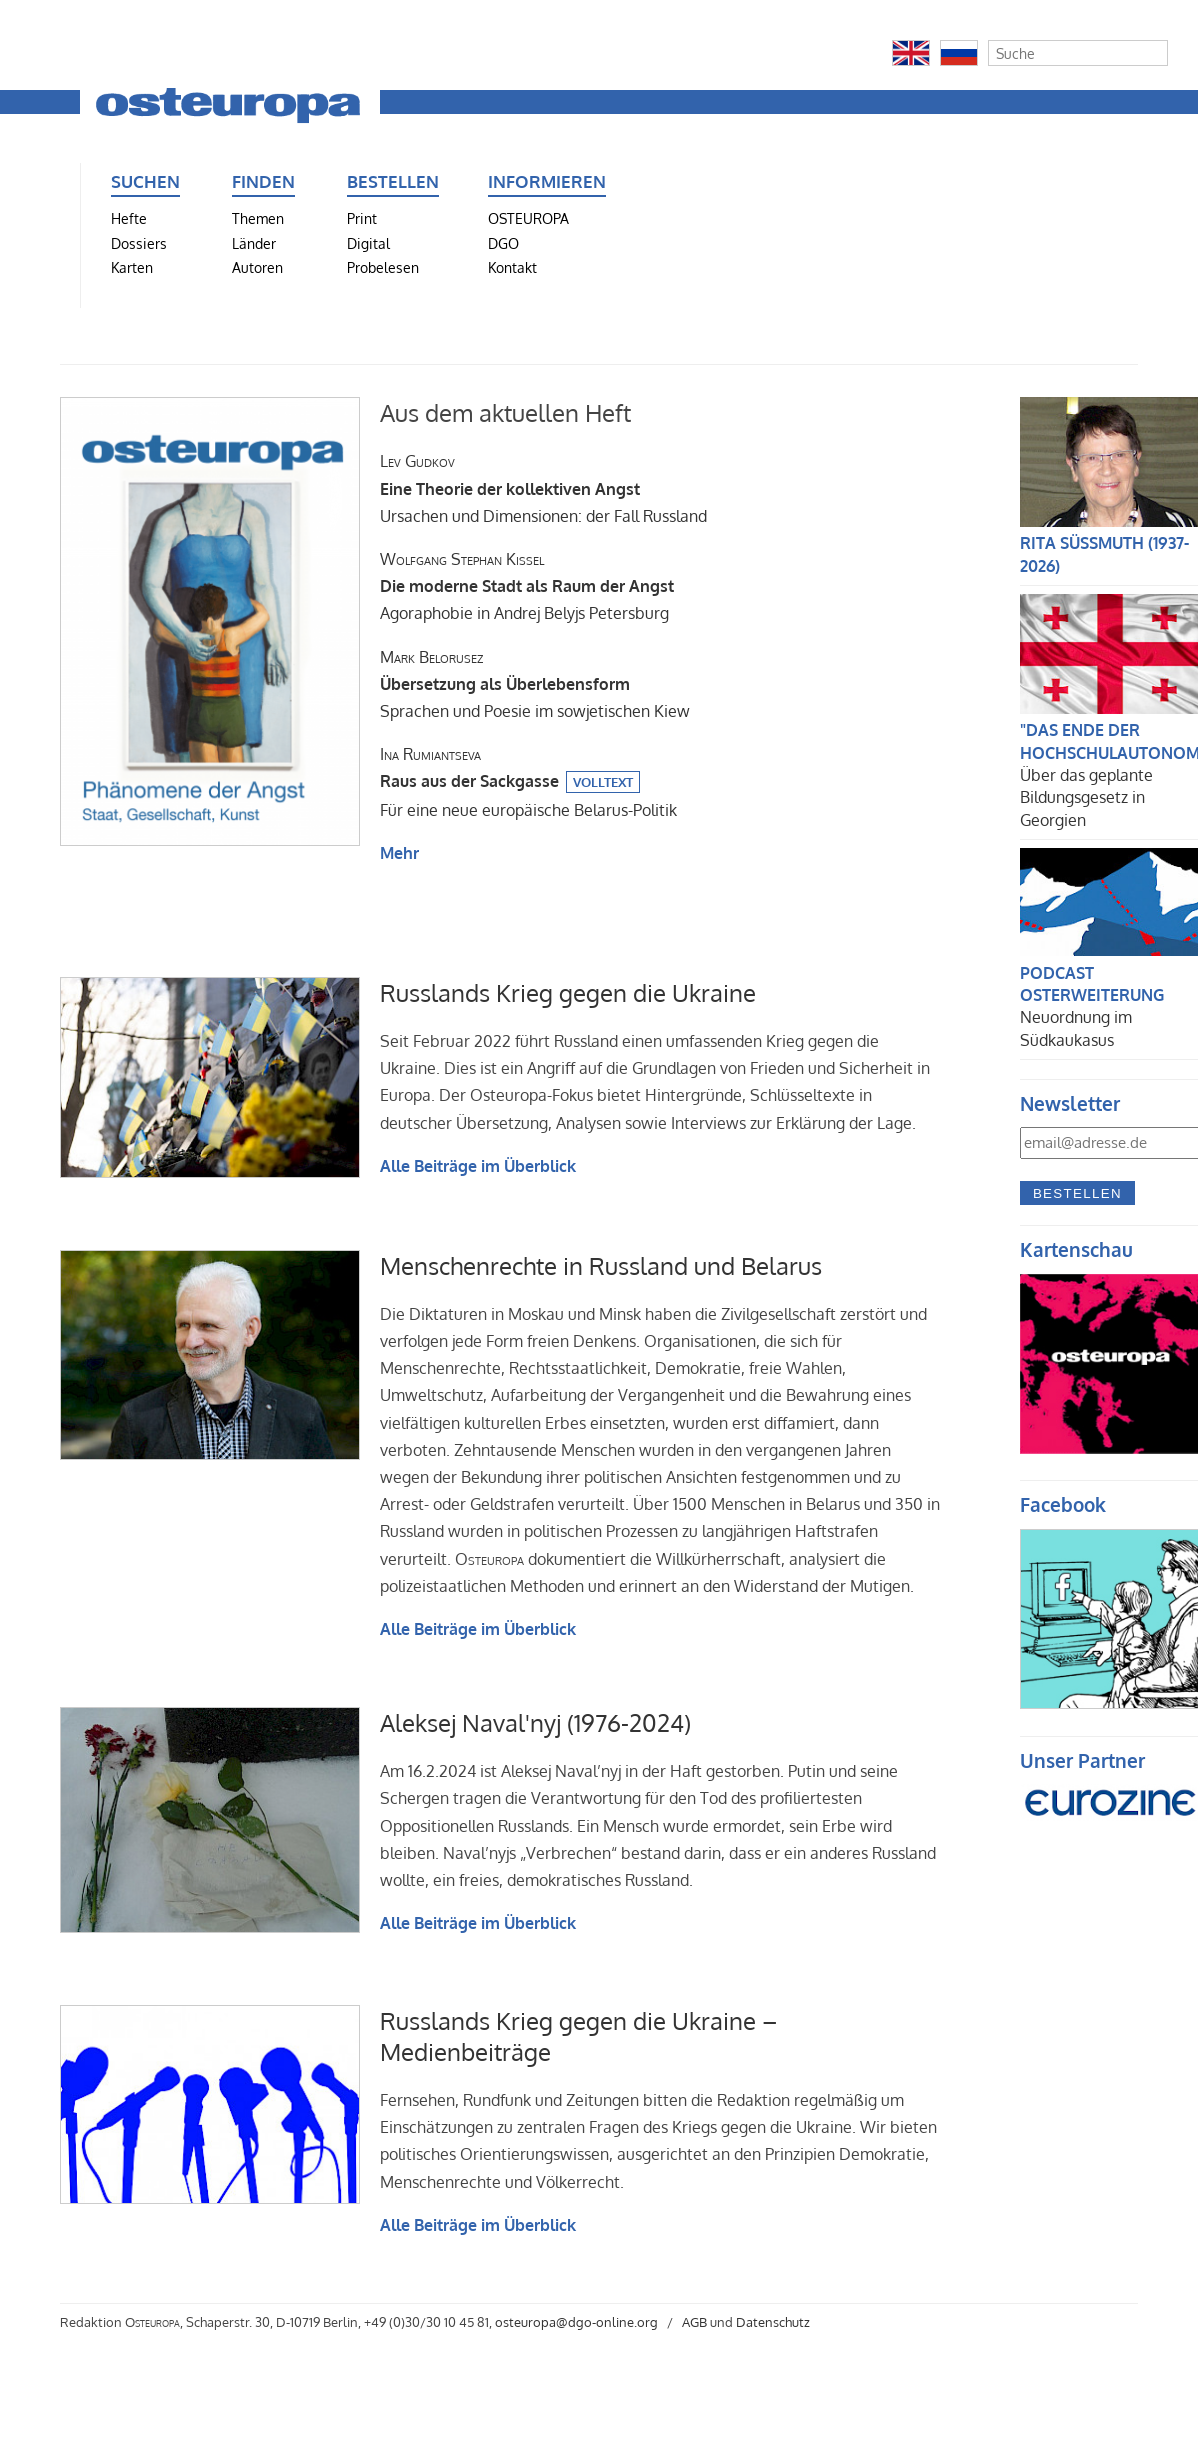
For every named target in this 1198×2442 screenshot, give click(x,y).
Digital (368, 243)
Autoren (257, 267)
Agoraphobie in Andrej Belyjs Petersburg (527, 586)
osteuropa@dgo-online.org (576, 2322)
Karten (132, 267)
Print (362, 218)
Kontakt (512, 267)
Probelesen (383, 267)
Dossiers (139, 243)
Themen (258, 218)
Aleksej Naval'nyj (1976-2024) (535, 1722)
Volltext (603, 782)
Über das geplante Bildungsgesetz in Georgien (1086, 797)
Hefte (129, 218)
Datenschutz (773, 2322)
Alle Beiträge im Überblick (478, 1166)
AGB (694, 2322)
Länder (254, 243)
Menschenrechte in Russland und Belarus (601, 1265)
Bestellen (1077, 1193)
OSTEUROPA (528, 218)
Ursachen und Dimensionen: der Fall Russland (543, 488)
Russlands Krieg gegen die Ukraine (568, 992)
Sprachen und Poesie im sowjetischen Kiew (535, 684)
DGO (503, 243)
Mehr (399, 853)
